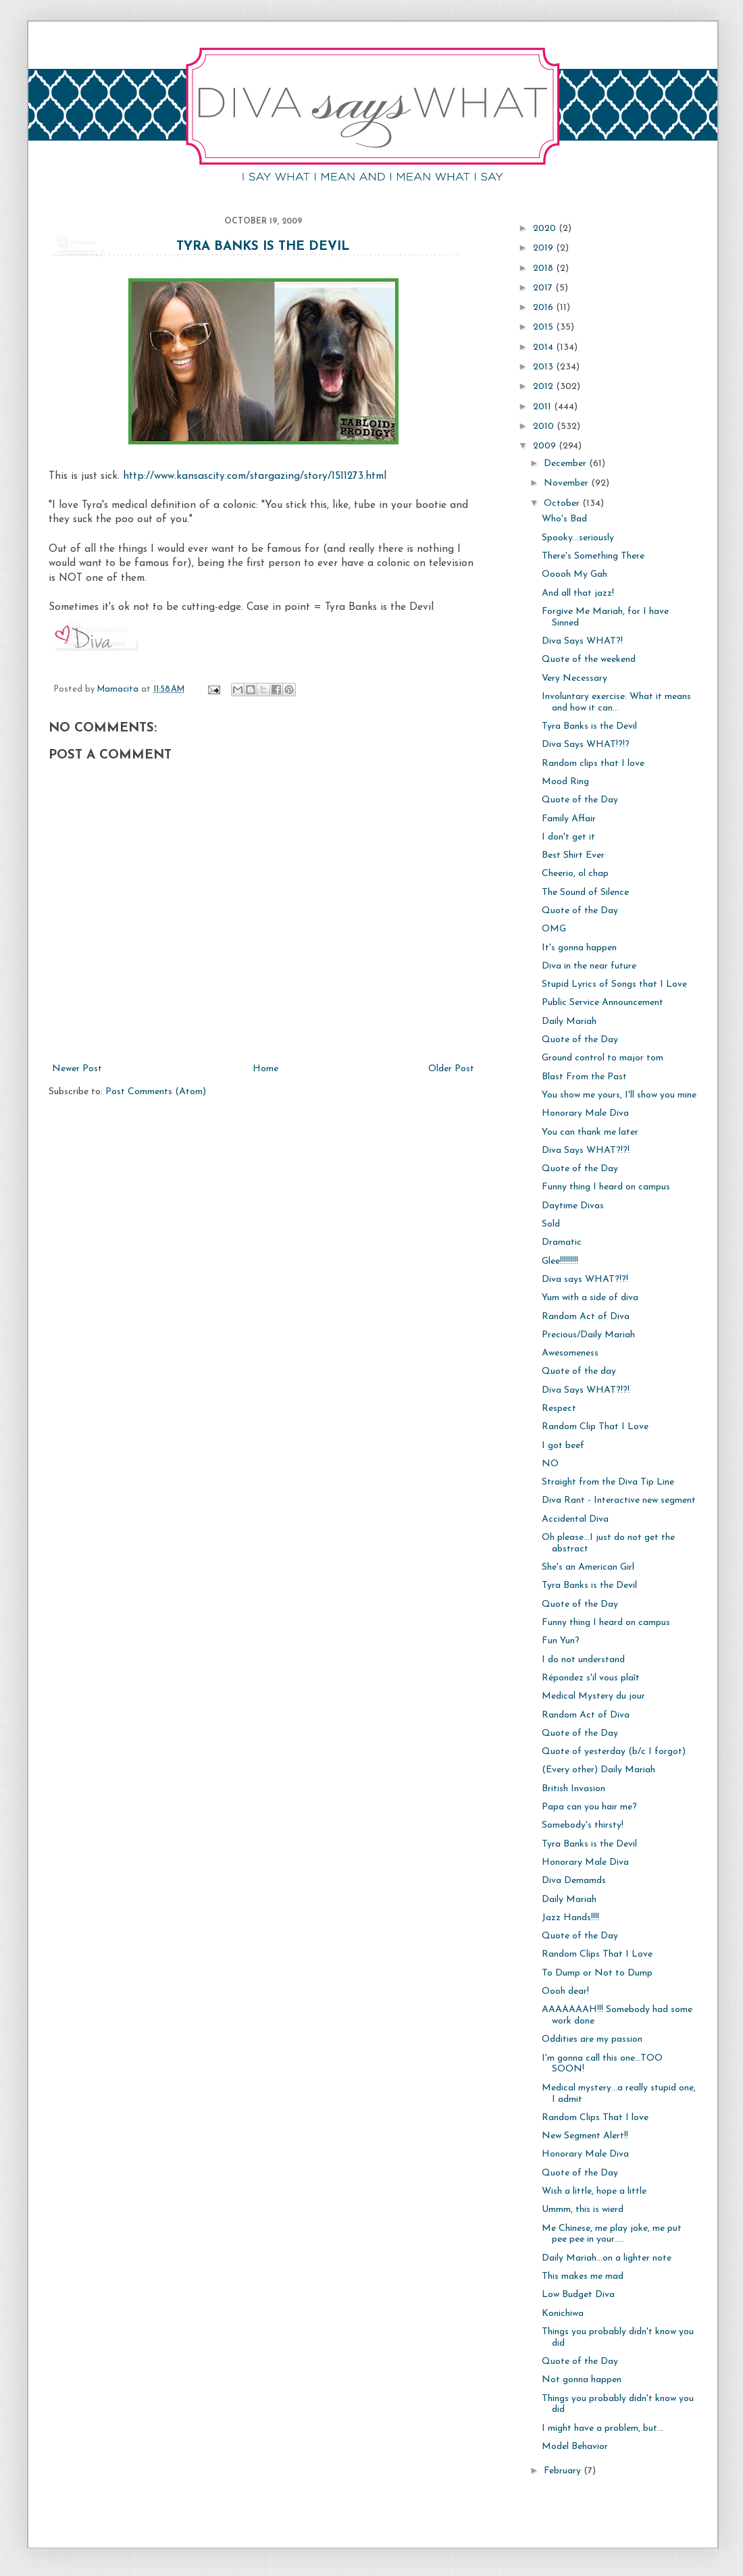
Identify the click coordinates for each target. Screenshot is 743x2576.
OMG (554, 929)
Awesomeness (570, 1353)
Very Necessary (574, 678)
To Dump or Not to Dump (597, 1973)
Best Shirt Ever (573, 855)
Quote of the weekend (589, 659)
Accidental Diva (575, 1519)
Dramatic (562, 1242)
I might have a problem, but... (602, 2428)
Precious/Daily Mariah (588, 1335)
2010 (545, 426)
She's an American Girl (588, 1567)
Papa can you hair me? (589, 1807)
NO (550, 1464)
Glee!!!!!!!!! (560, 1261)
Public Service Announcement (602, 1003)
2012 (544, 387)
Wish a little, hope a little (594, 2191)
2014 (544, 347)
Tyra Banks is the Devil (263, 246)
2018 (544, 268)
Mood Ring (565, 782)
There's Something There (593, 556)
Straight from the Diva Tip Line (608, 1482)
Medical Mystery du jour (593, 1696)
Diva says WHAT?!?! (585, 1279)
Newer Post (77, 1069)
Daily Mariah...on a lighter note (606, 2258)
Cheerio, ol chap (575, 874)
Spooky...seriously (578, 538)
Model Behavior (575, 2447)
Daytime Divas (573, 1206)
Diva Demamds (574, 1881)
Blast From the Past (584, 1077)
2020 (546, 229)
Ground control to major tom (602, 1058)
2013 (544, 367)
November (567, 483)
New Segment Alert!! (585, 2136)
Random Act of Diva (586, 1317)
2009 (546, 446)
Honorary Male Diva (585, 1113)
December (566, 464)
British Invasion (573, 1789)
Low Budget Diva (578, 2295)
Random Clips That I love (595, 2118)
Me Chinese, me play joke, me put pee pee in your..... (612, 2234)
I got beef (563, 1446)
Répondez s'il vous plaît (591, 1678)
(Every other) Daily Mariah (598, 1770)
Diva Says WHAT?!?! (586, 1150)
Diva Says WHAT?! (582, 641)
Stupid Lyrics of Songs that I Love (614, 984)
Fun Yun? (561, 1641)
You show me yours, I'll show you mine (619, 1095)
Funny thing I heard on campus (606, 1187)
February (564, 2471)
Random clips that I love (593, 763)
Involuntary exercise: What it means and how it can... (616, 702)
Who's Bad (564, 519)
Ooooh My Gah (574, 574)
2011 (543, 407)
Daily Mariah (569, 1021)
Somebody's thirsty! (582, 1825)
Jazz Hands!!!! (570, 1918)
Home (265, 1069)
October (563, 503)
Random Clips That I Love (597, 1954)
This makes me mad (582, 2276)
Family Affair (569, 819)
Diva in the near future (589, 966)
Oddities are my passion (592, 2039)
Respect (559, 1408)
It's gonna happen (579, 948)
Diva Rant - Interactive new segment (619, 1500)
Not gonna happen (581, 2380)
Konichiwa (563, 2314)
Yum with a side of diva (590, 1298)
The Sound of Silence (585, 892)
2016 (544, 308)
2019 (544, 248)
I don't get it (568, 837)
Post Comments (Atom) (155, 1092)
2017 (544, 288)
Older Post (451, 1069)
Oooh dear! (565, 1991)
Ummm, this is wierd (582, 2210)
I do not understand (583, 1660)
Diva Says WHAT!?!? (586, 745)
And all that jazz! (578, 593)
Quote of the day (579, 1371)
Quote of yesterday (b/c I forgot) (614, 1752)
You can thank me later (590, 1132)
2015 (544, 327)
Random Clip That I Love (595, 1427)
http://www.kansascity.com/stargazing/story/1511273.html (254, 476)
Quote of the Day (580, 800)
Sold (551, 1224)
